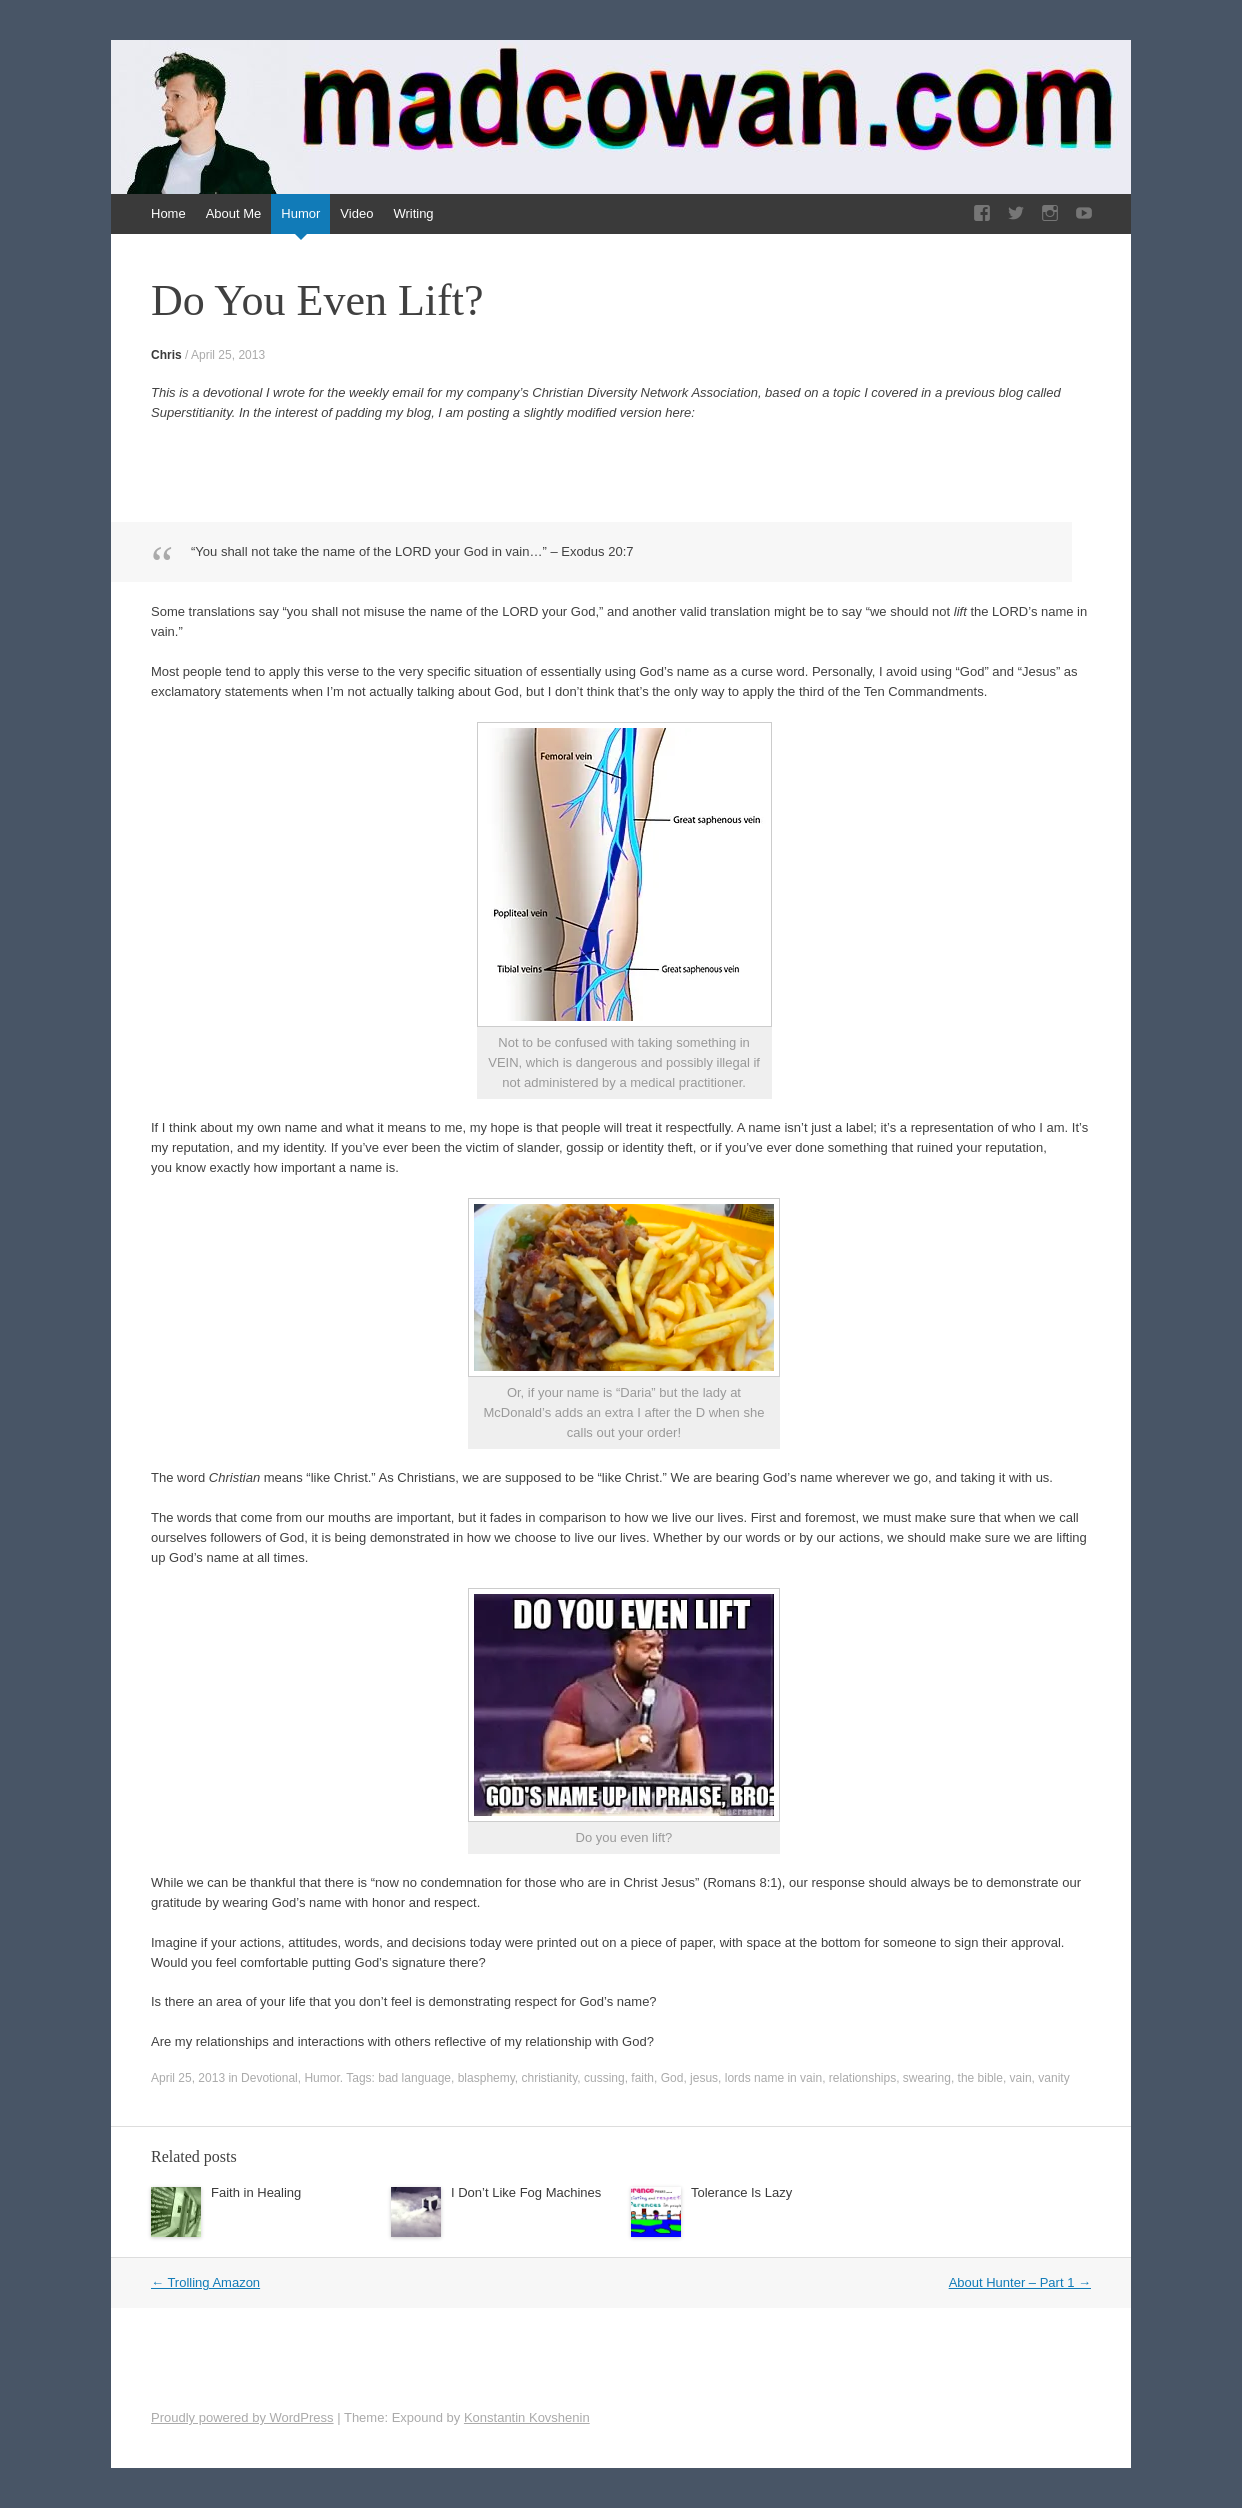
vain (1021, 2078)
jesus (704, 2078)
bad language (414, 2078)
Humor (300, 213)
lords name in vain (773, 2078)
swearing (927, 2078)
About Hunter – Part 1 (1020, 2282)
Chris (166, 355)
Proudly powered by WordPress (242, 2417)
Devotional (269, 2078)
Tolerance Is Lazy (741, 2192)
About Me (234, 213)
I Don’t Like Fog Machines (526, 2192)
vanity (1053, 2078)
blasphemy (486, 2078)
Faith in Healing (256, 2192)
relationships (862, 2078)
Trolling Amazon (205, 2282)
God (672, 2078)
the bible (980, 2078)
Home (168, 213)
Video (356, 213)
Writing (413, 213)
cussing (604, 2078)
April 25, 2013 (228, 355)
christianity (550, 2078)
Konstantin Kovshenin (527, 2417)
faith (642, 2078)
